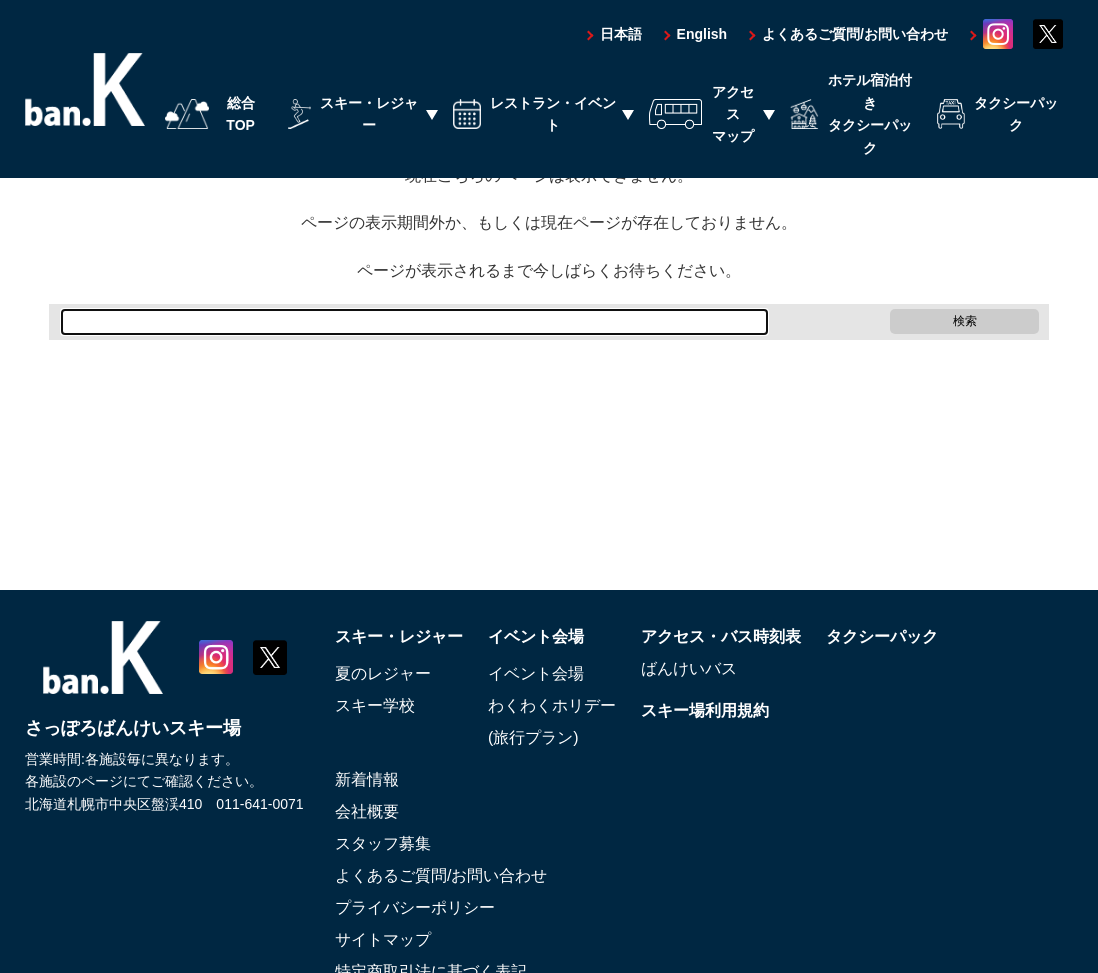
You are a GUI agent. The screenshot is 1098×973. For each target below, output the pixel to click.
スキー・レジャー (353, 115)
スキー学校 (375, 705)
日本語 (621, 35)
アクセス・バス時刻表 (721, 636)
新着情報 (367, 779)
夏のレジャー (383, 673)
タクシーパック (997, 115)
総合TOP (210, 115)
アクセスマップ (701, 114)
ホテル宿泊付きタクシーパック (851, 114)
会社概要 (367, 811)
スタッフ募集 (383, 843)
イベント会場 (536, 636)
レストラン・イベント (534, 115)
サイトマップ (383, 939)
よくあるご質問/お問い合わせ (855, 35)
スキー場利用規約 (705, 710)
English (702, 35)
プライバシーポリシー (415, 907)
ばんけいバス (689, 668)
